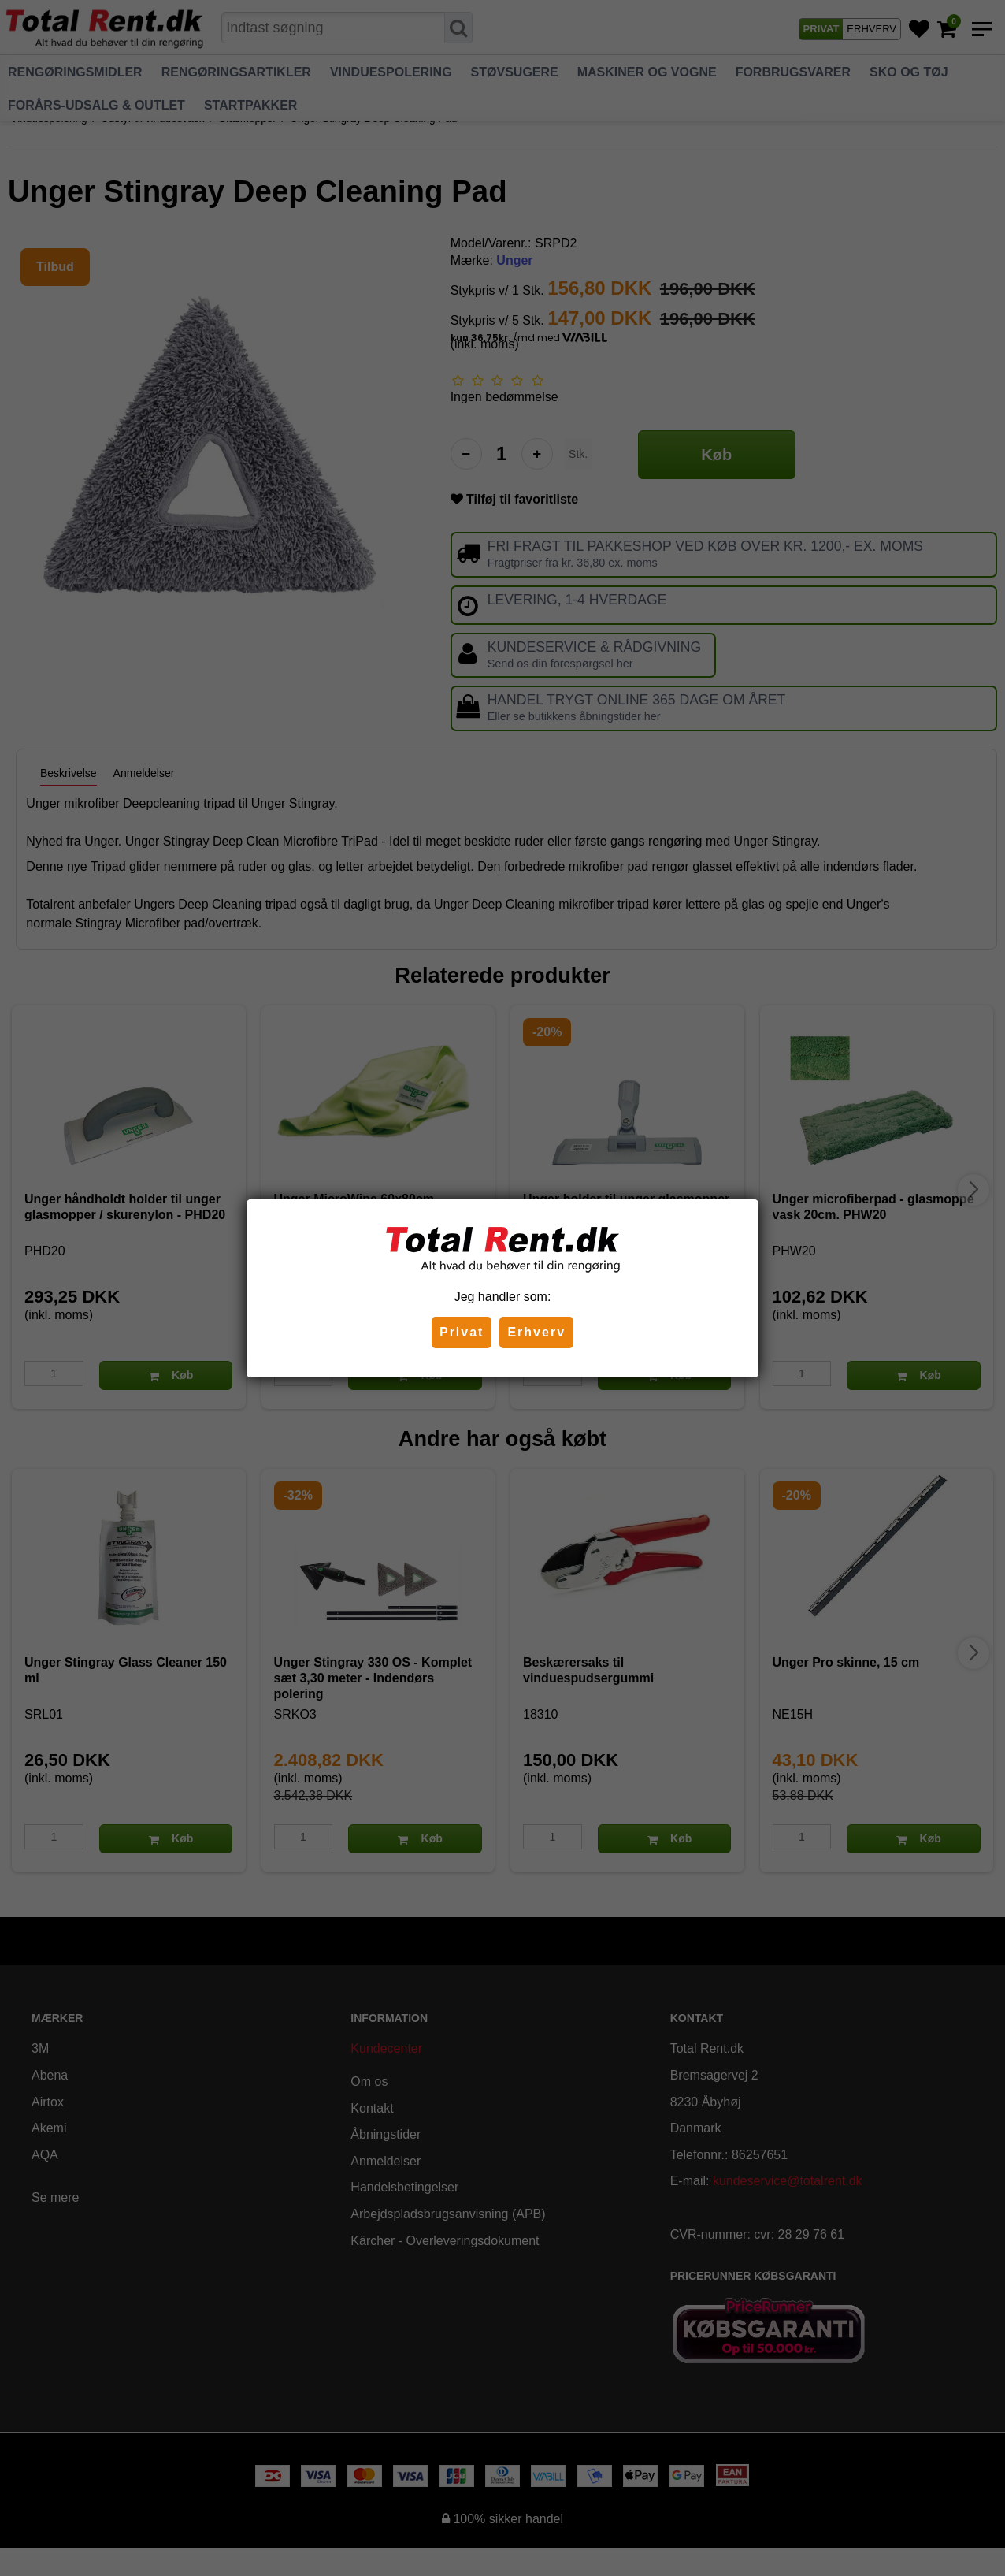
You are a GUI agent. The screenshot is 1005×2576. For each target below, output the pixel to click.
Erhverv (536, 1332)
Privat (461, 1332)
